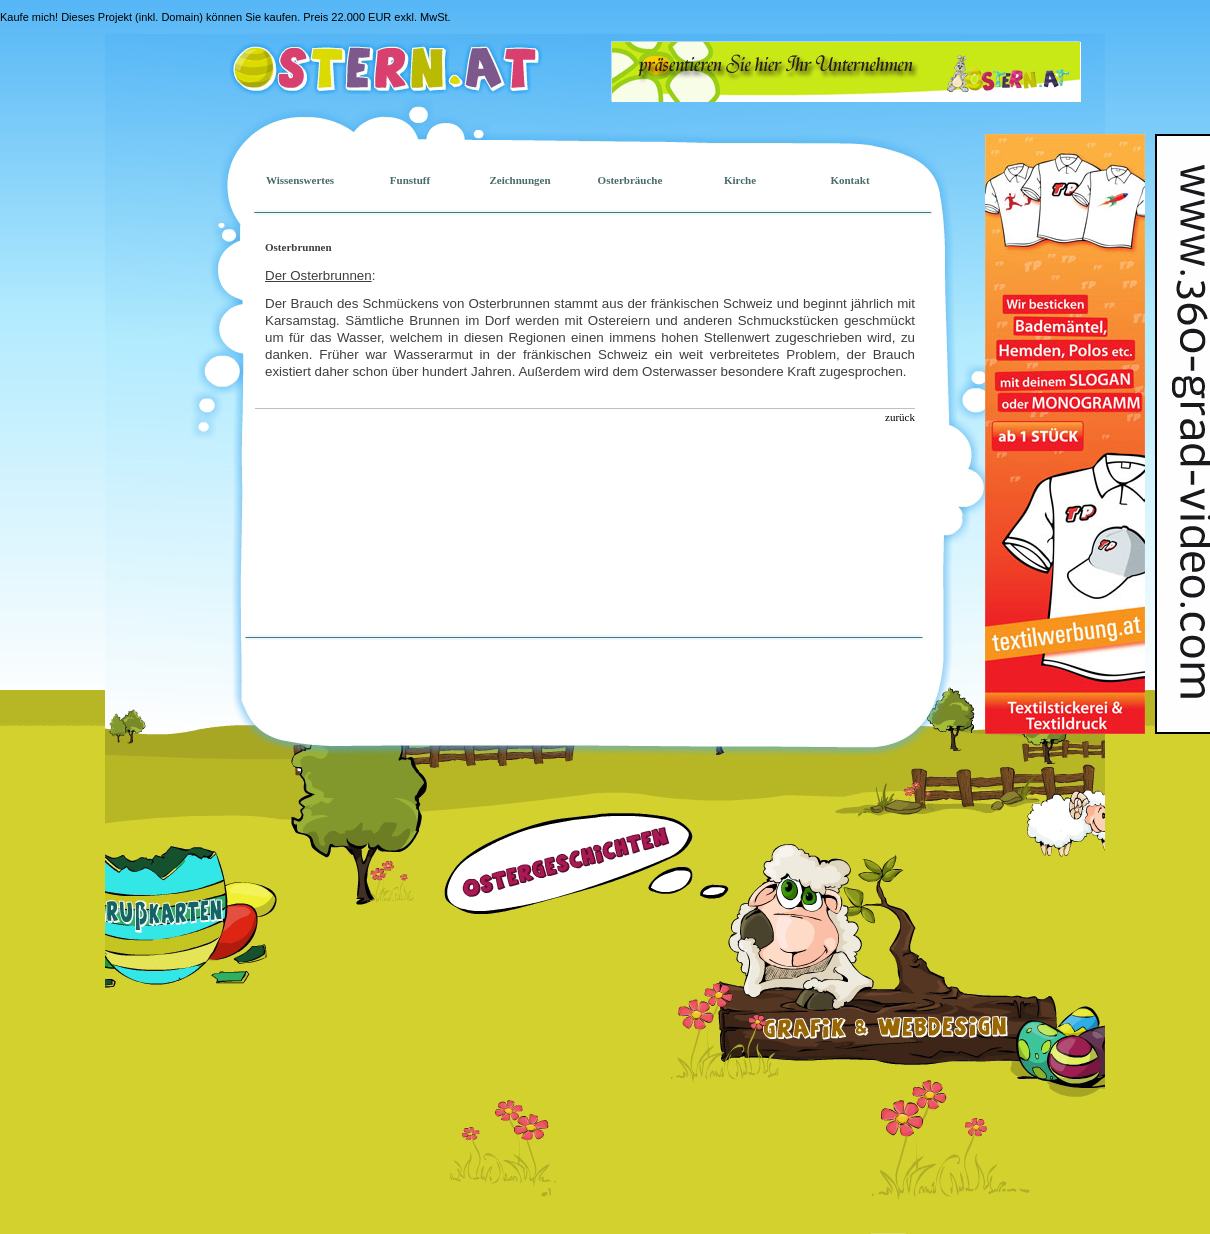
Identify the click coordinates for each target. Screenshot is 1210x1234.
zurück (900, 417)
